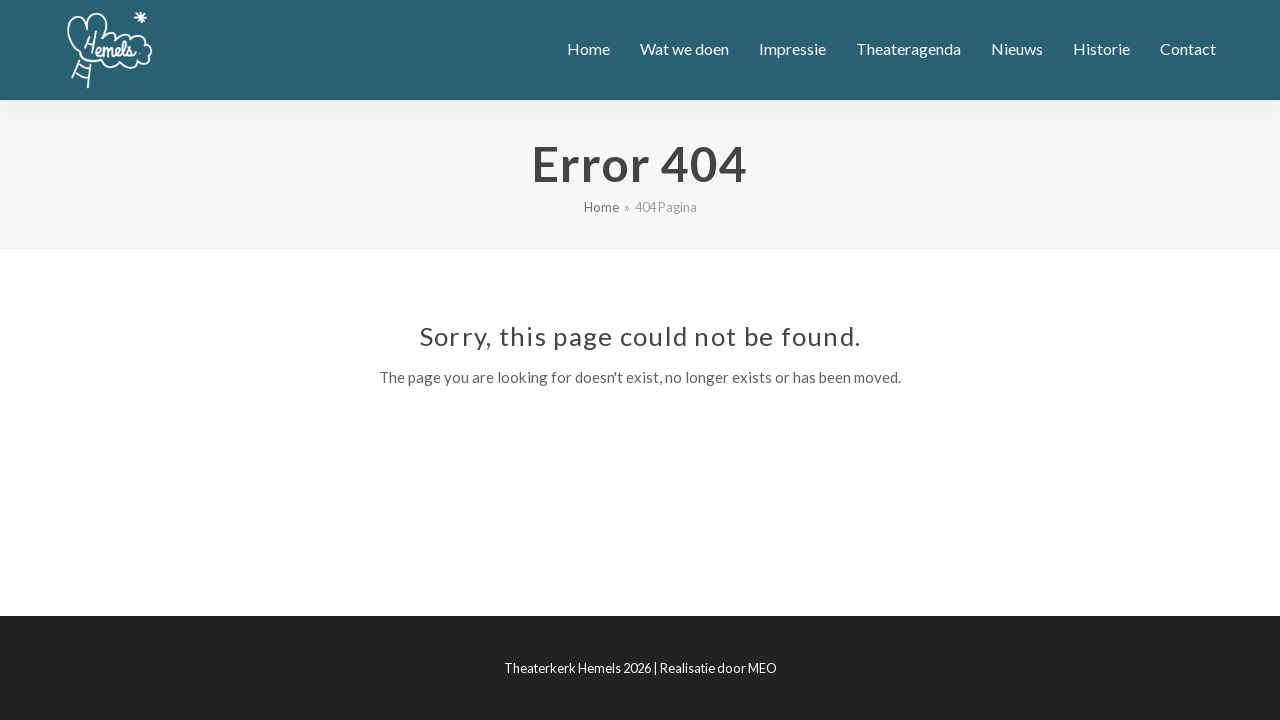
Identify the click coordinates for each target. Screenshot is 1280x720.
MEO (762, 668)
